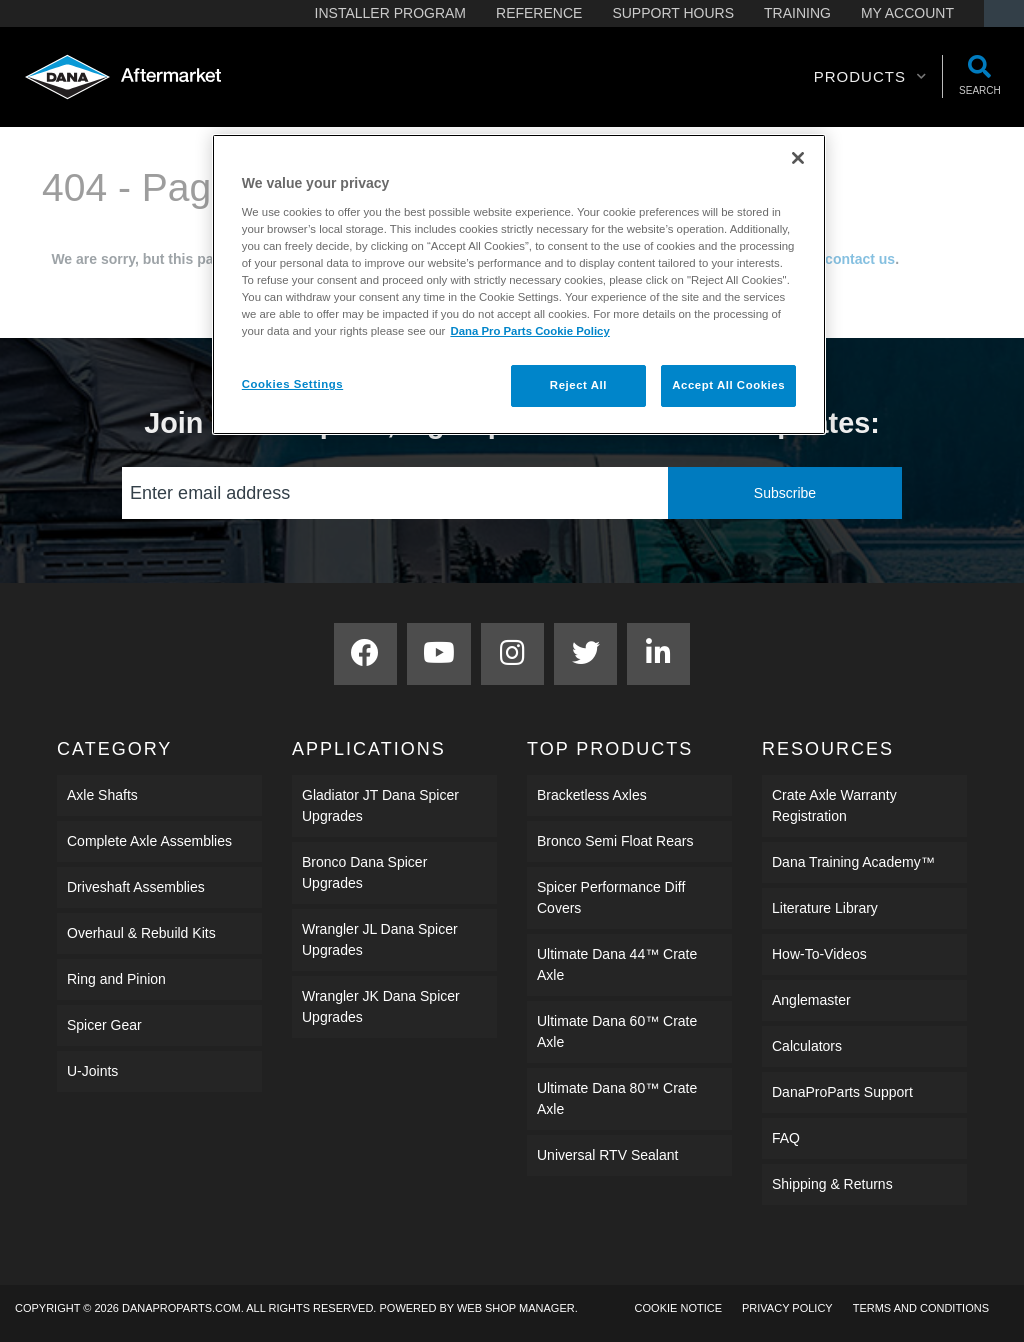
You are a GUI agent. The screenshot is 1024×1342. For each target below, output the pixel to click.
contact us (860, 259)
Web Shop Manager (516, 1308)
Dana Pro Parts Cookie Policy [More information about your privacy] (529, 331)
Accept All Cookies (728, 385)
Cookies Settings (292, 384)
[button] (870, 77)
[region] (519, 284)
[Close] (798, 158)
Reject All (578, 385)
